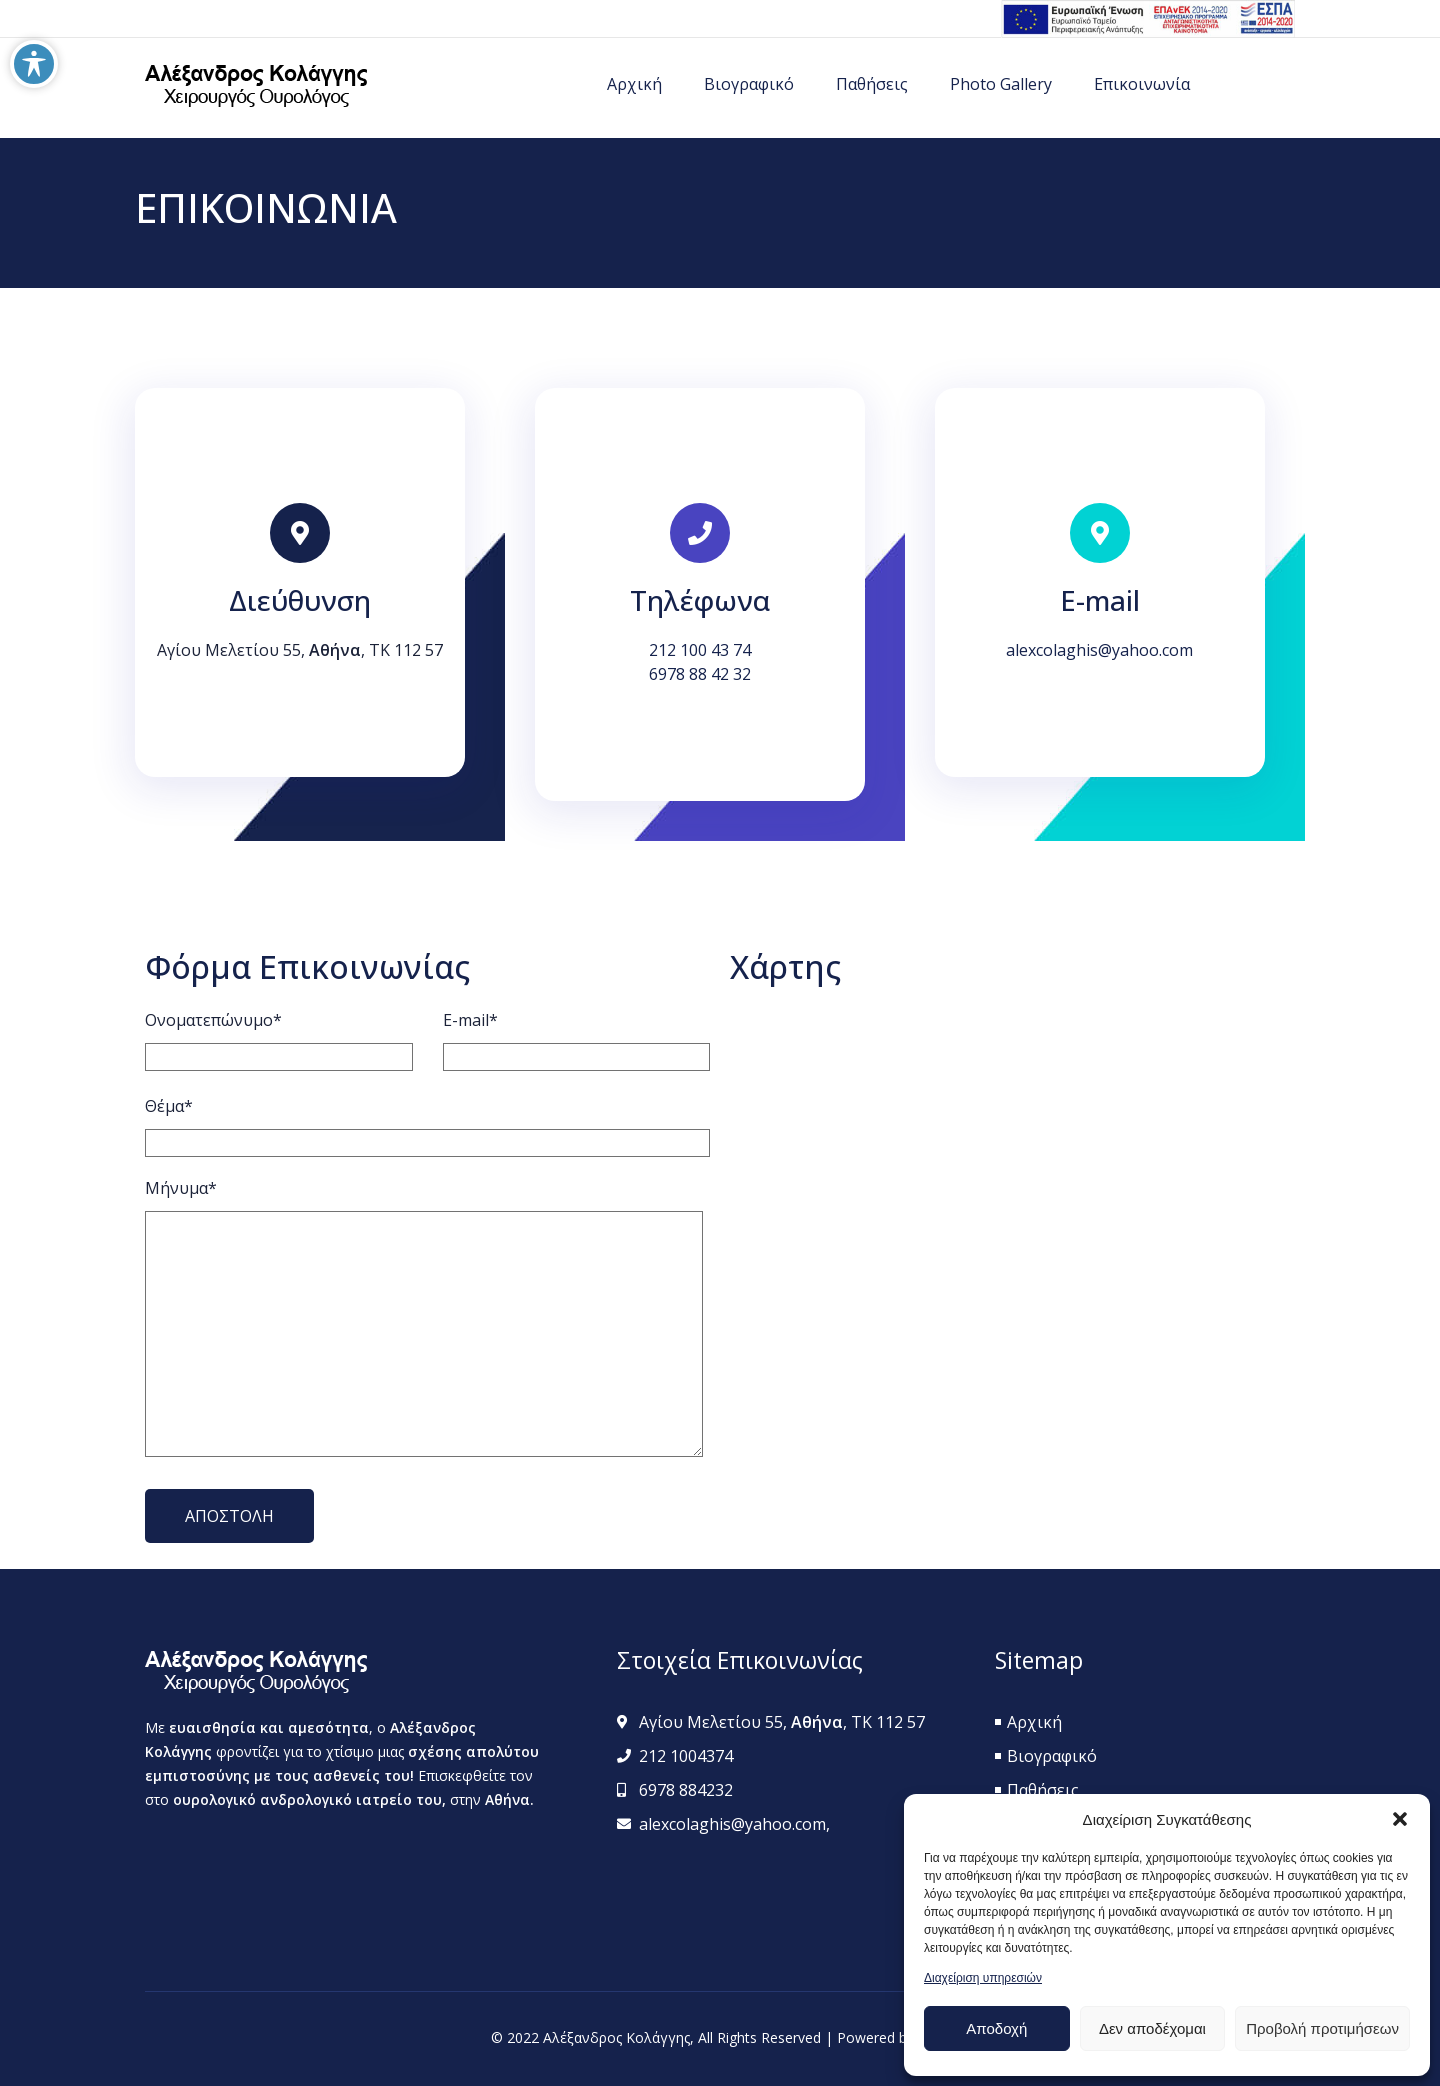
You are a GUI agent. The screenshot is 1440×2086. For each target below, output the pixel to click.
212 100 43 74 (700, 650)
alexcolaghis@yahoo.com (1099, 650)
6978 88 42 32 (700, 674)
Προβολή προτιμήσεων (1322, 2028)
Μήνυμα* (181, 1188)
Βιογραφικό (749, 84)
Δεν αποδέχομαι (1152, 2028)
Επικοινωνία (1142, 84)
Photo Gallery (1001, 84)
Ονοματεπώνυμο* (213, 1020)
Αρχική (634, 84)
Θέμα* (169, 1106)
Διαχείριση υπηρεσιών (983, 1978)
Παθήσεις (872, 84)
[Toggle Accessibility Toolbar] (34, 64)
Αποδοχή (996, 2028)
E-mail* (470, 1020)
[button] (1400, 1819)
